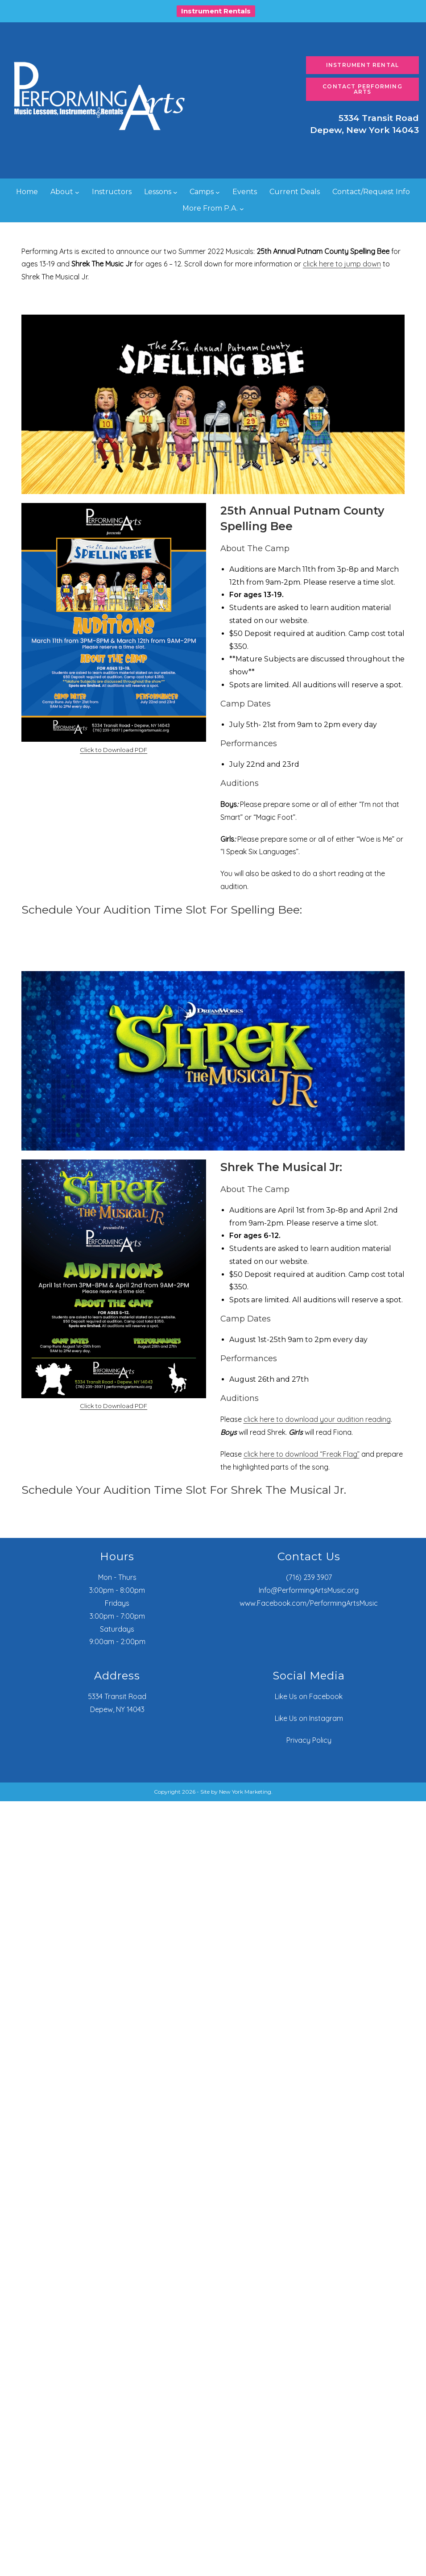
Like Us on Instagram (309, 1718)
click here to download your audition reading (317, 1419)
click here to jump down (342, 263)
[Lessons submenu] (175, 192)
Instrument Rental (362, 65)
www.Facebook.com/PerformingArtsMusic (309, 1603)
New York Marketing (245, 1791)
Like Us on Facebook (309, 1696)
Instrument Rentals (216, 11)
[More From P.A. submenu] (242, 208)
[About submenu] (77, 192)
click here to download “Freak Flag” (302, 1454)
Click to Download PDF (113, 749)
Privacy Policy (308, 1740)
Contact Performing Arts (362, 89)
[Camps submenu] (217, 192)
